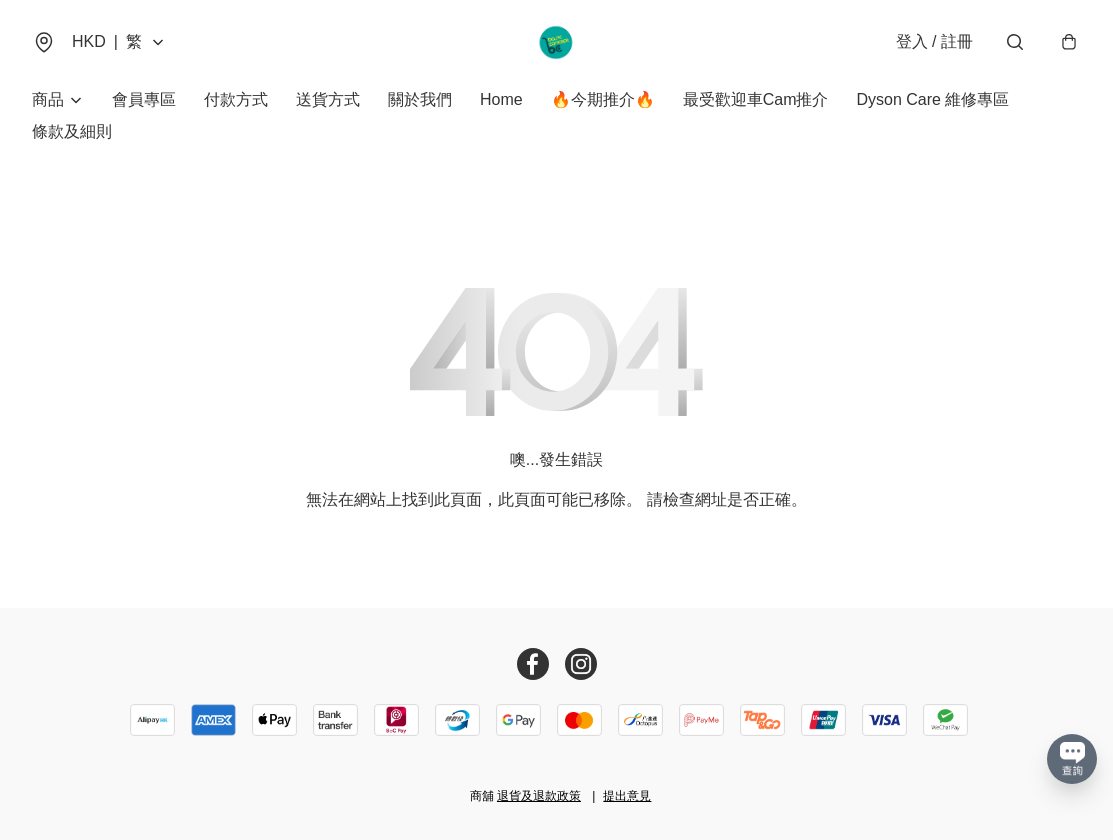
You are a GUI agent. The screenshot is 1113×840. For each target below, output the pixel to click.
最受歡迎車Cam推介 (756, 99)
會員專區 (144, 99)
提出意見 (627, 796)
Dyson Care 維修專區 (932, 99)
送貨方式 (328, 99)
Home (501, 99)
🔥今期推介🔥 (603, 99)
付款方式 (236, 99)
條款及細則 (72, 131)
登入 (934, 41)
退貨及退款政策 (539, 796)
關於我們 (420, 99)
